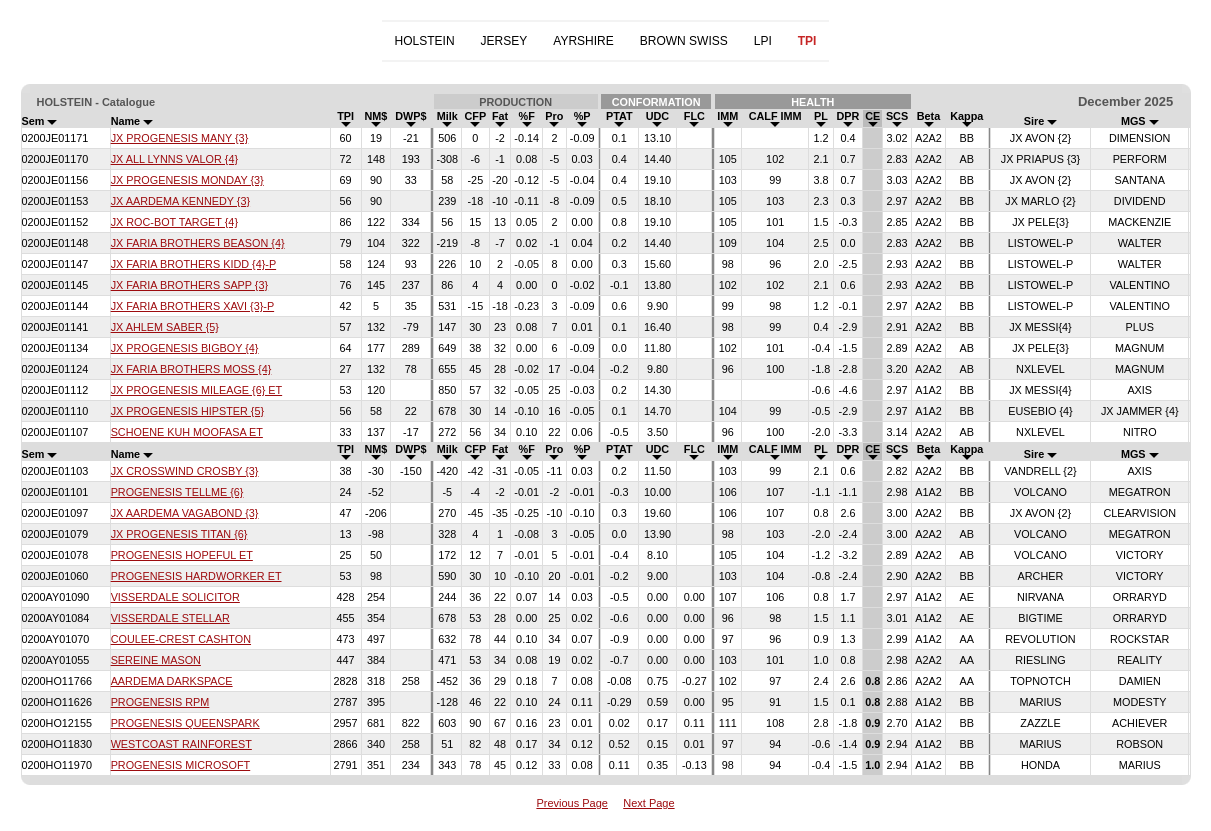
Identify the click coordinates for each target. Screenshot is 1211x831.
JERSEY (504, 41)
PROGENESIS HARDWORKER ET (196, 576)
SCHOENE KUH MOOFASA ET (187, 432)
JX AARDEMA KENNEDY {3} (180, 201)
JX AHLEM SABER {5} (165, 327)
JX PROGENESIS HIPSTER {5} (187, 411)
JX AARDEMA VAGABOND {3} (185, 513)
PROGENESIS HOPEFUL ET (182, 555)
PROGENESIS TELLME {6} (177, 492)
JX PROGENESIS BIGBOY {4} (185, 348)
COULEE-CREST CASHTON (181, 639)
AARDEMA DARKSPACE (172, 681)
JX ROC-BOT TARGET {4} (174, 222)
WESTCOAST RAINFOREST (181, 744)
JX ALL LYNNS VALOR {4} (174, 159)
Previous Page (572, 803)
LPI (763, 41)
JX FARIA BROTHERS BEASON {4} (198, 243)
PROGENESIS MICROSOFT (181, 765)
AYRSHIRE (583, 41)
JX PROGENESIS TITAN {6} (179, 534)
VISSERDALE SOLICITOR (175, 597)
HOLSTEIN (425, 41)
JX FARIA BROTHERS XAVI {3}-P (192, 306)
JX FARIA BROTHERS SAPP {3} (189, 285)
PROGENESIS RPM (160, 702)
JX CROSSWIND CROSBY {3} (185, 471)
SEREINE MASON (156, 660)
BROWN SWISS (684, 41)
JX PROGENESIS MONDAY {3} (187, 180)
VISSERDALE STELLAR (170, 618)
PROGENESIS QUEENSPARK (185, 723)
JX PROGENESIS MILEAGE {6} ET (197, 390)
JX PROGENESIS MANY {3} (180, 138)
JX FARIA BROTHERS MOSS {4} (191, 369)
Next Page (648, 803)
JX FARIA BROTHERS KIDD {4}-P (193, 264)
